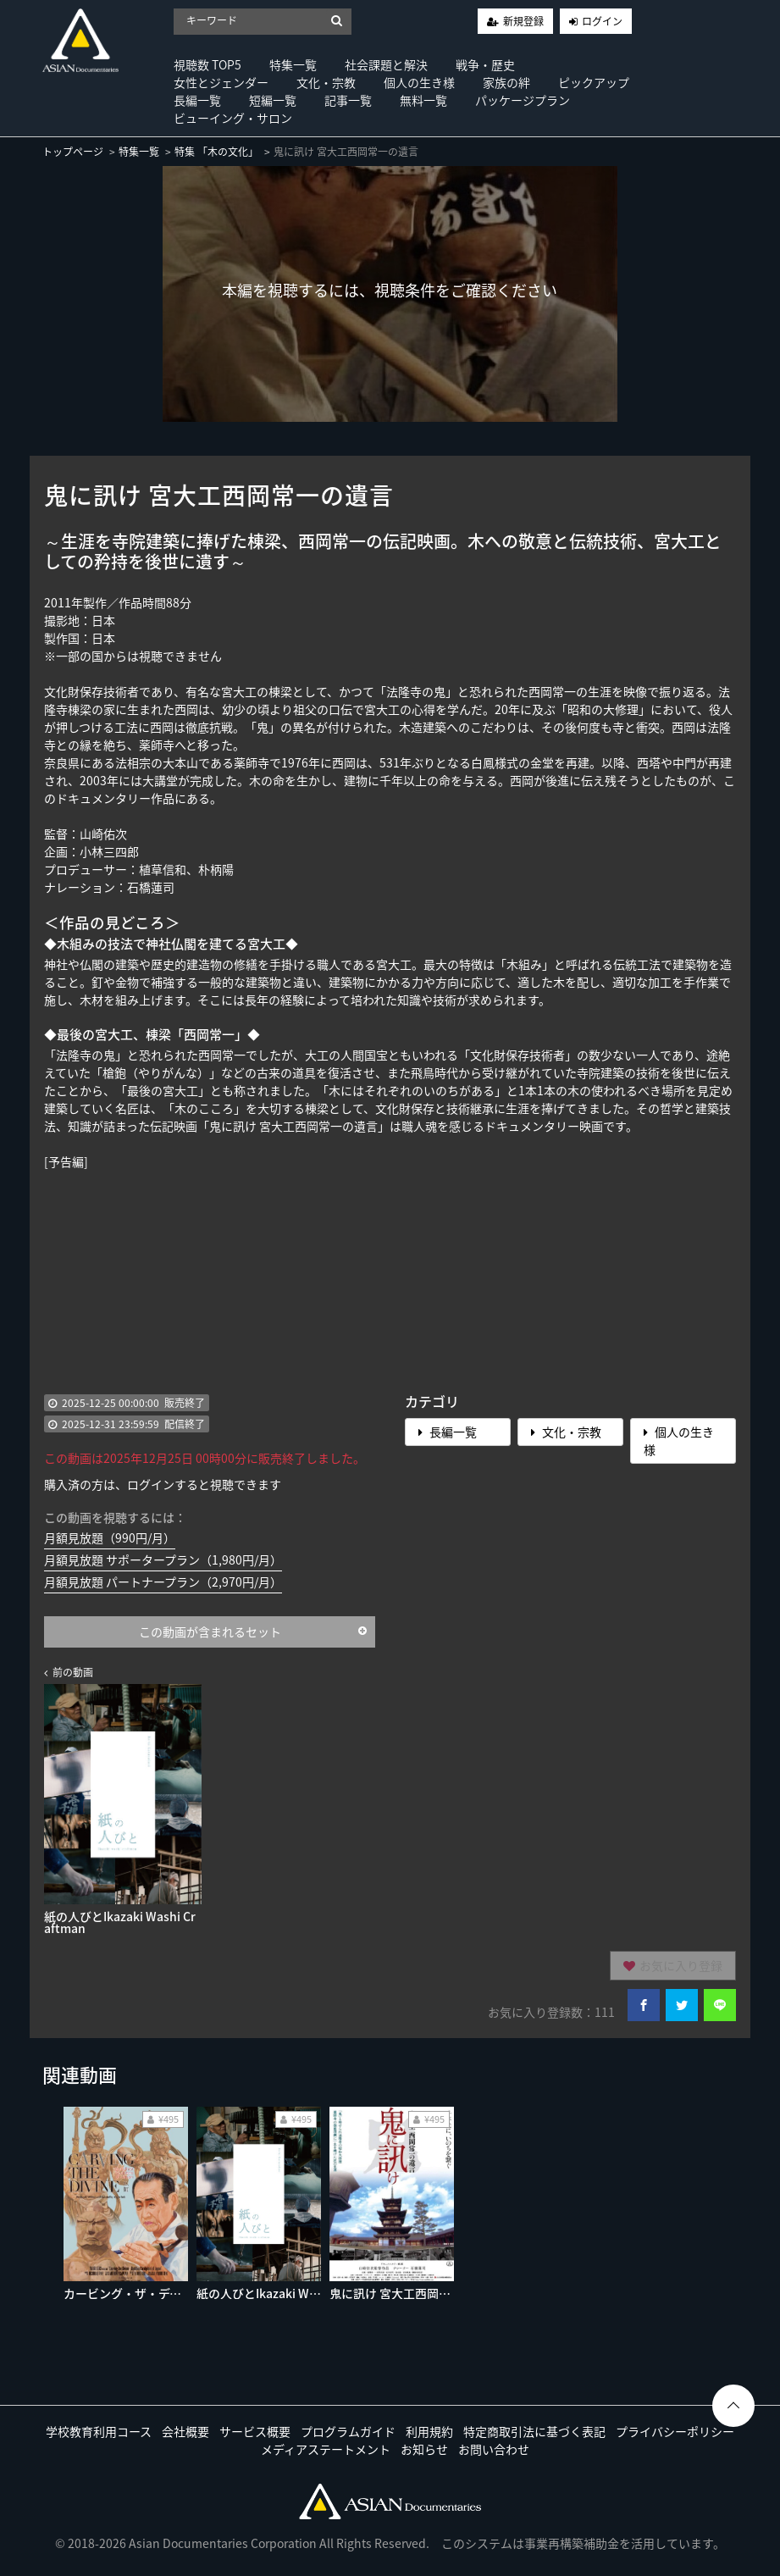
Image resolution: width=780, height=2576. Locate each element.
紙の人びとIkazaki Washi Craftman (293, 2293)
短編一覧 (272, 99)
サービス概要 (254, 2431)
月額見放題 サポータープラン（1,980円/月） (163, 1559)
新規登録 (523, 21)
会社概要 (185, 2431)
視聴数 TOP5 (207, 64)
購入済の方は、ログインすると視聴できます (162, 1484)
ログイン (602, 21)
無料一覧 (423, 99)
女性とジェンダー (221, 82)
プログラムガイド (348, 2431)
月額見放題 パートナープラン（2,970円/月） (163, 1581)
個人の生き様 (419, 82)
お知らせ (424, 2448)
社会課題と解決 (386, 64)
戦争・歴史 (485, 64)
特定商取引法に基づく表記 (534, 2431)
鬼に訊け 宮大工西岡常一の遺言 (413, 2293)
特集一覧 (293, 64)
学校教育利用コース (99, 2431)
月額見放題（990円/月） (109, 1537)
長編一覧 (197, 99)
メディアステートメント (325, 2448)
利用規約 (429, 2431)
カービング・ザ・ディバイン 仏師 (153, 2293)
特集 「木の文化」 (216, 151)
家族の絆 (506, 82)
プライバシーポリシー (675, 2431)
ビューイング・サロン (233, 117)
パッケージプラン (522, 99)
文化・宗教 (326, 82)
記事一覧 (348, 99)
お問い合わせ (493, 2448)
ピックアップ (593, 82)
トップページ (72, 151)
